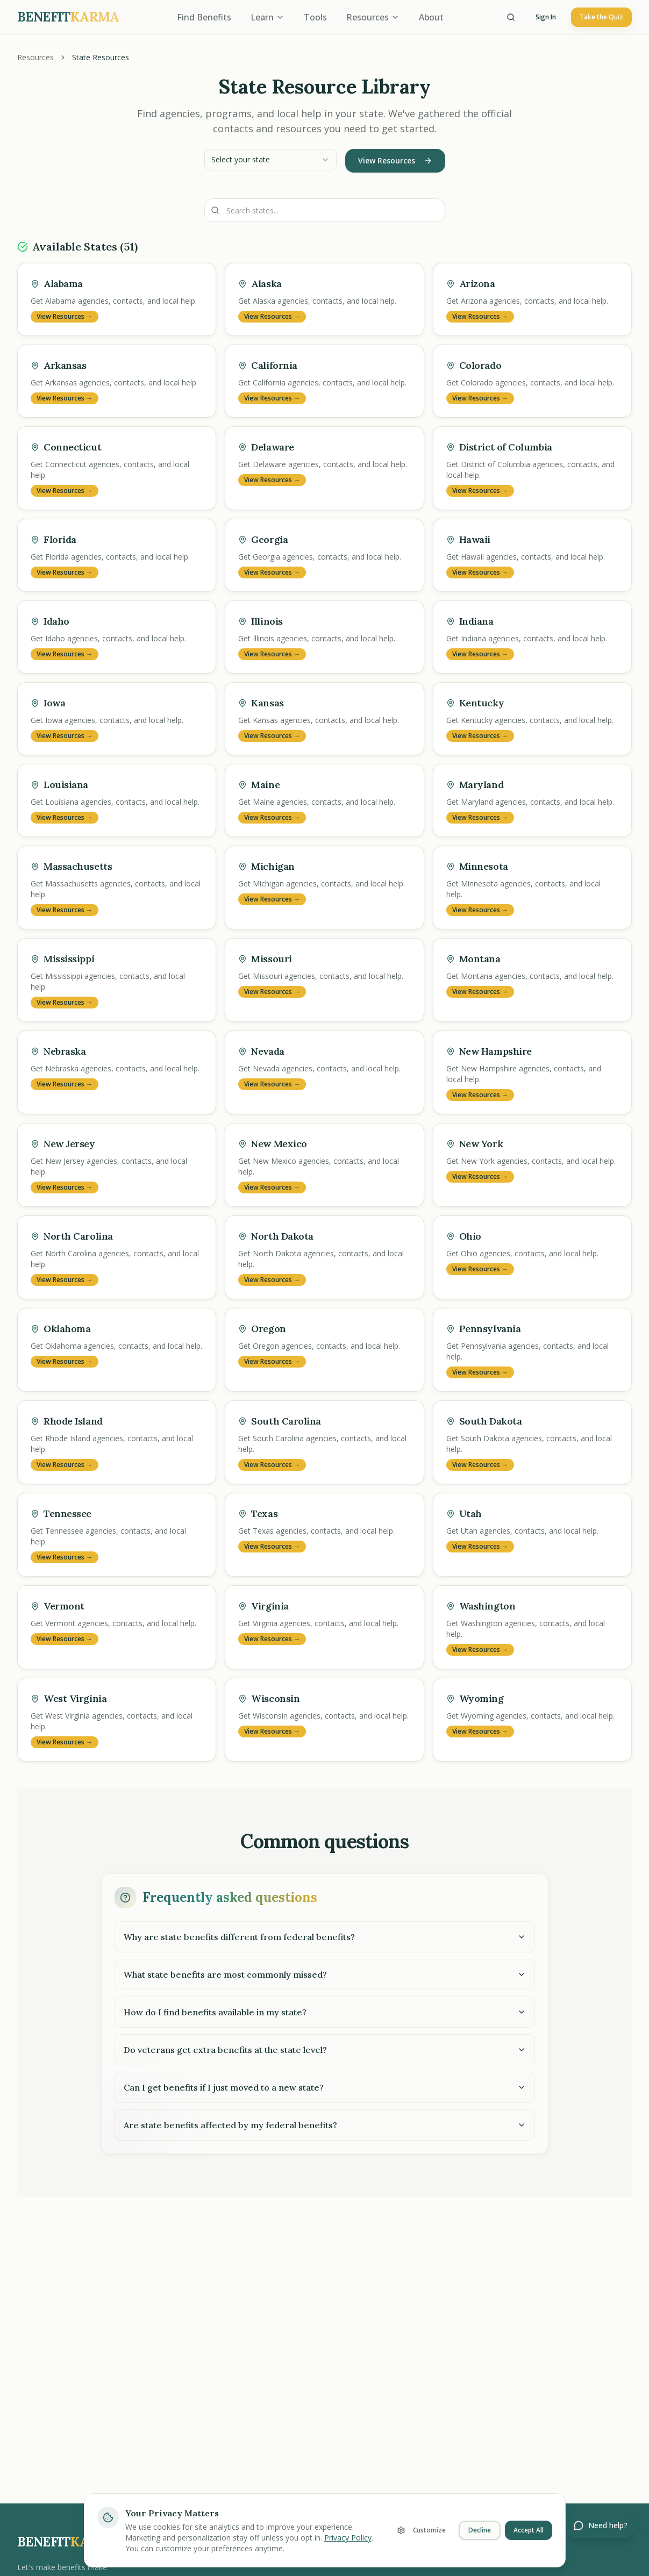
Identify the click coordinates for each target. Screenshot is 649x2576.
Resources (373, 17)
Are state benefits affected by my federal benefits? (325, 2125)
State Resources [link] (100, 57)
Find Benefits (204, 17)
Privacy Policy (348, 2537)
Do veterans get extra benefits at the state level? (325, 2049)
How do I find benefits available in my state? (325, 2012)
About (431, 17)
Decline (479, 2530)
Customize (421, 2530)
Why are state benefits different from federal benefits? (325, 1936)
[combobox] (270, 159)
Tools (315, 17)
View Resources (395, 160)
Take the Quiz (601, 17)
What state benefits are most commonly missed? (325, 1974)
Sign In (546, 17)
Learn (267, 17)
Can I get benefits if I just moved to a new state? (325, 2087)
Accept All (529, 2530)
